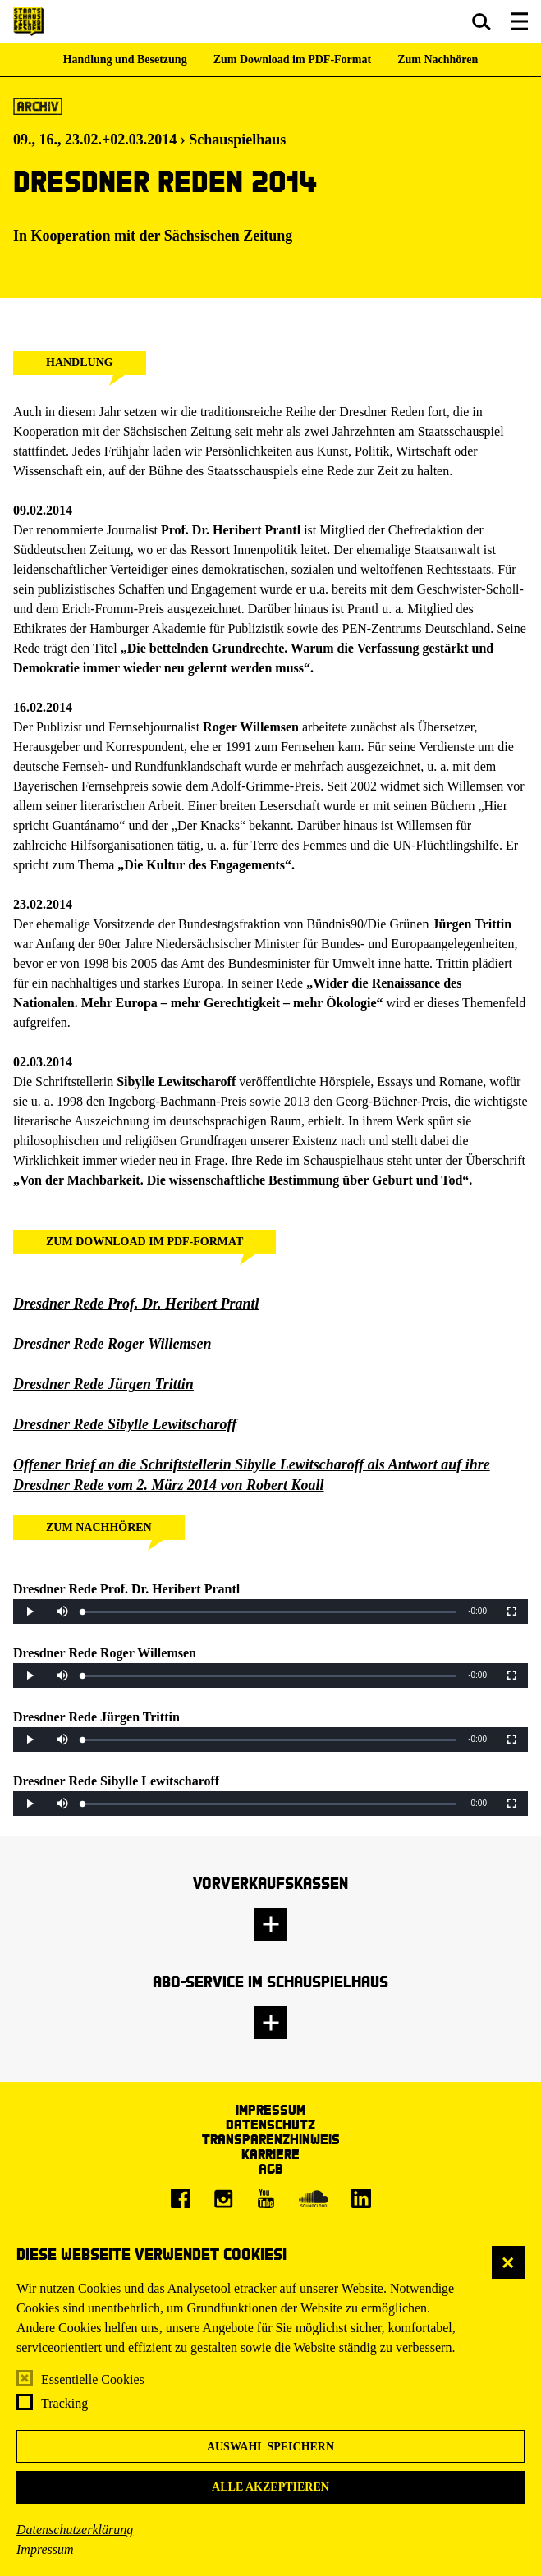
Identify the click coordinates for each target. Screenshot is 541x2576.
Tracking (64, 2403)
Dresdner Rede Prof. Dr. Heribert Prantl (136, 1303)
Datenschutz (270, 2124)
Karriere (270, 2153)
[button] (481, 21)
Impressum (45, 2549)
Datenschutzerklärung (74, 2530)
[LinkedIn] (361, 2198)
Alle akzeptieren (270, 2487)
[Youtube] (266, 2198)
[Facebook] (180, 2198)
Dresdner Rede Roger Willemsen (112, 1344)
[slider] (269, 1612)
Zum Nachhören (437, 59)
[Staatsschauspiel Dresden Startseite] (28, 21)
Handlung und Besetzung (125, 59)
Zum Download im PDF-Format (292, 59)
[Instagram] (223, 2198)
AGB (271, 2168)
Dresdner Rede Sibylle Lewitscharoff (124, 1424)
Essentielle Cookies (92, 2379)
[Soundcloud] (313, 2198)
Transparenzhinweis (271, 2138)
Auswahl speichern (270, 2447)
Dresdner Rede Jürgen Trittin (103, 1384)
